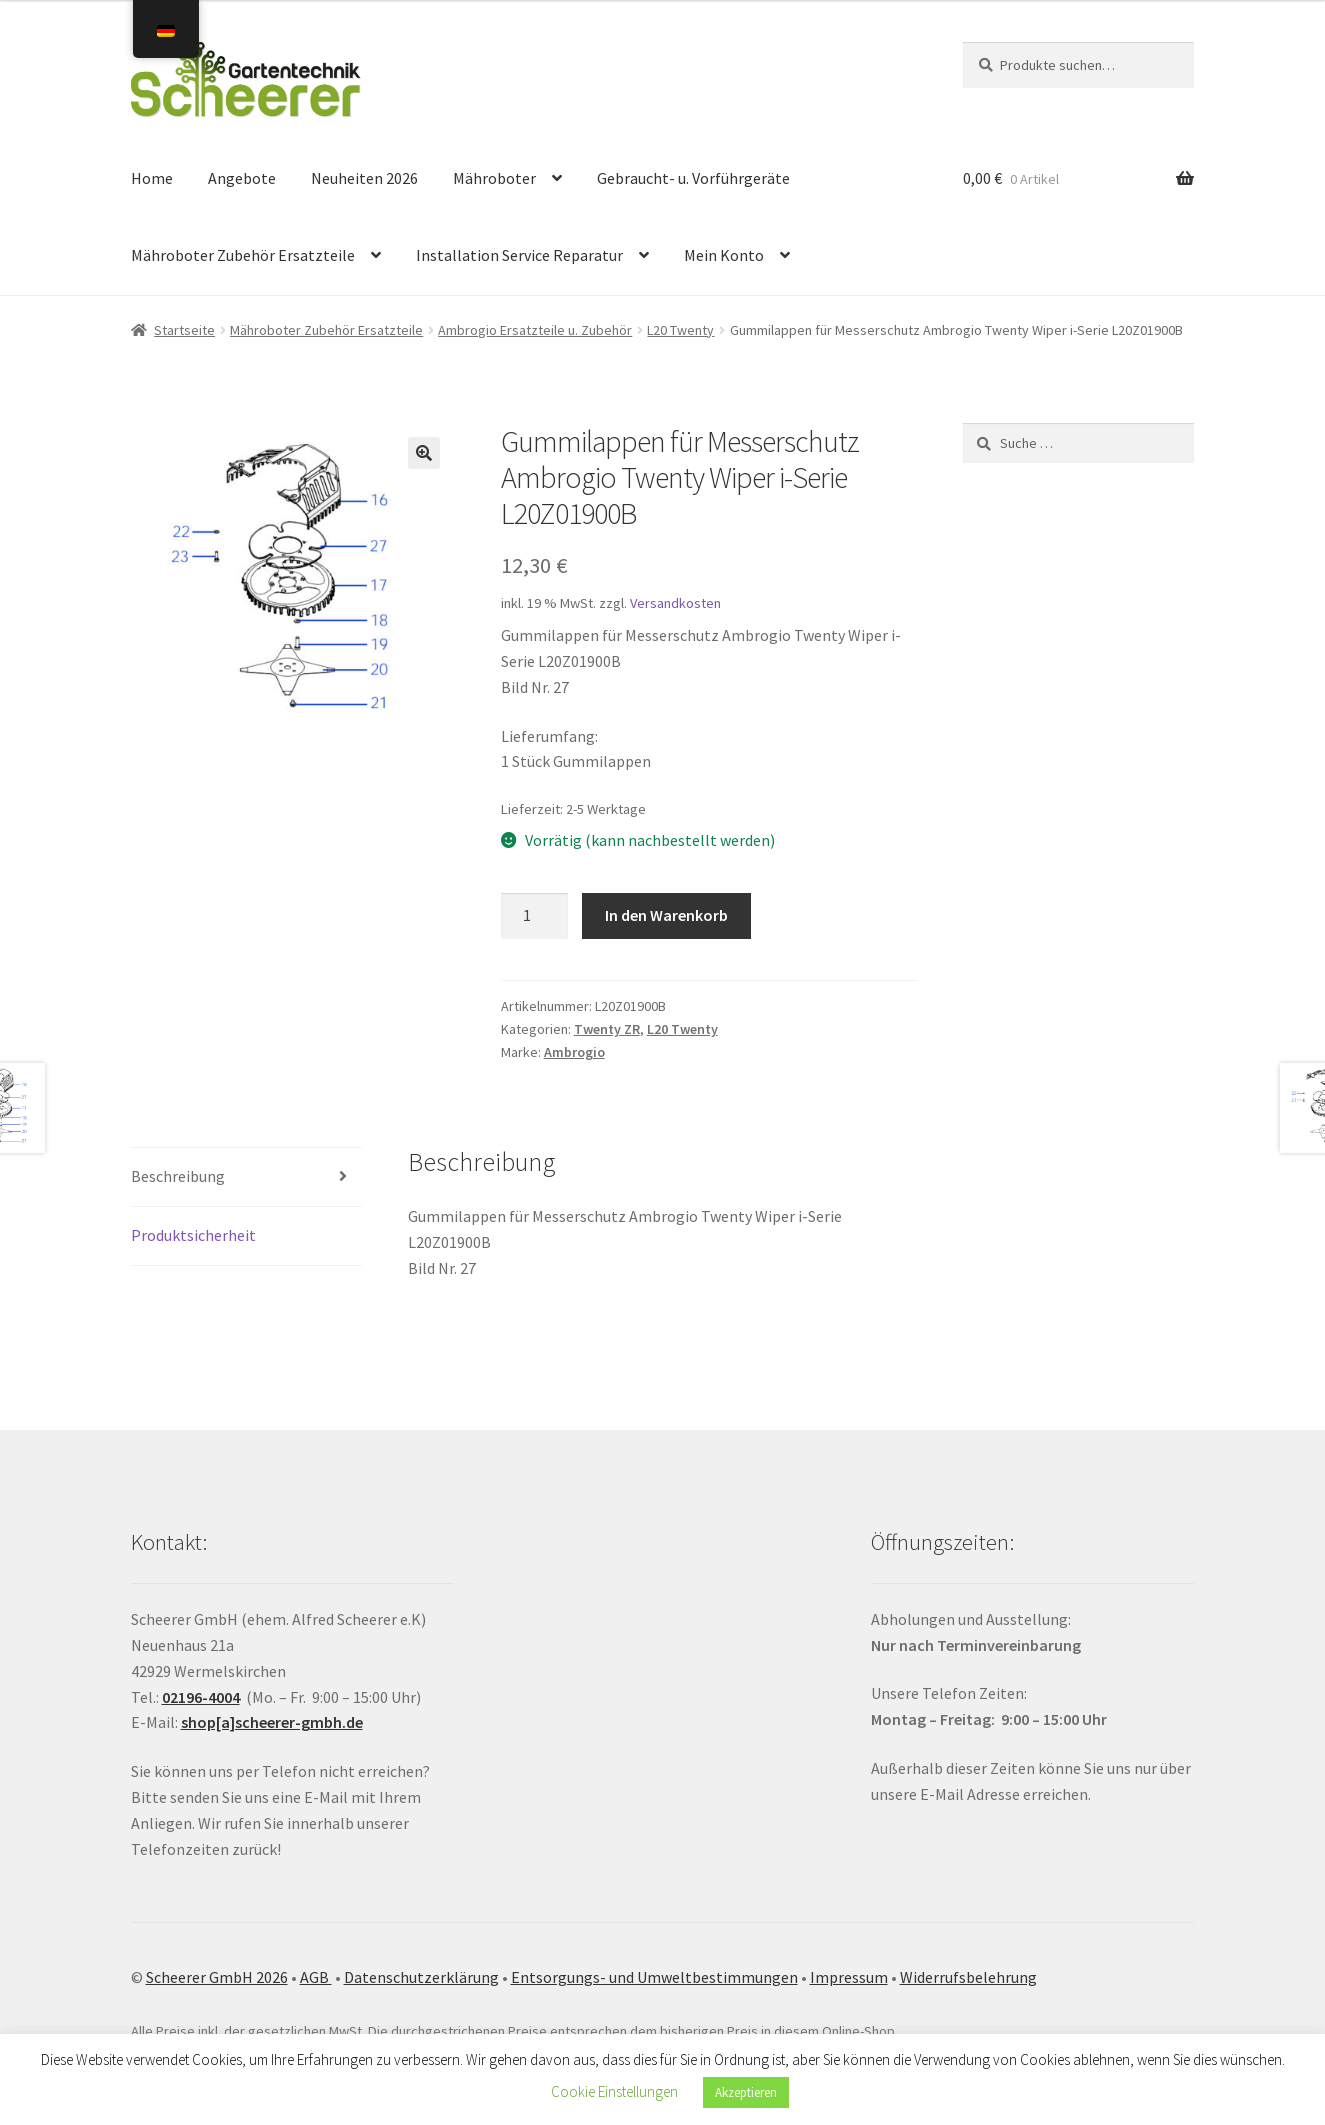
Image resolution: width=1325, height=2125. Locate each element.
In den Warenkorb (666, 915)
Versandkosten (675, 603)
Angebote (242, 178)
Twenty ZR (607, 1029)
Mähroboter (494, 178)
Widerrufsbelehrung (968, 1977)
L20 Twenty (680, 330)
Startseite (184, 330)
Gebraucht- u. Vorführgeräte (693, 178)
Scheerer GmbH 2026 (217, 1977)
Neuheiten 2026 (364, 178)
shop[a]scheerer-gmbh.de (272, 1722)
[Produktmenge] (535, 916)
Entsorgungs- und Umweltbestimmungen (654, 1977)
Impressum (849, 1977)
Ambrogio (574, 1052)
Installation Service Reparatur (519, 255)
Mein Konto (724, 255)
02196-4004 (201, 1697)
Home (152, 178)
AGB (316, 1977)
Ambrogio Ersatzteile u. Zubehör (535, 330)
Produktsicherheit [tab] (193, 1235)
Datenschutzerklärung (421, 1977)
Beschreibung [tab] (178, 1176)
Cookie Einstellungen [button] (614, 2091)
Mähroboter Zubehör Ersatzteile (243, 255)
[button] (424, 453)
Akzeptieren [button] (746, 2092)
